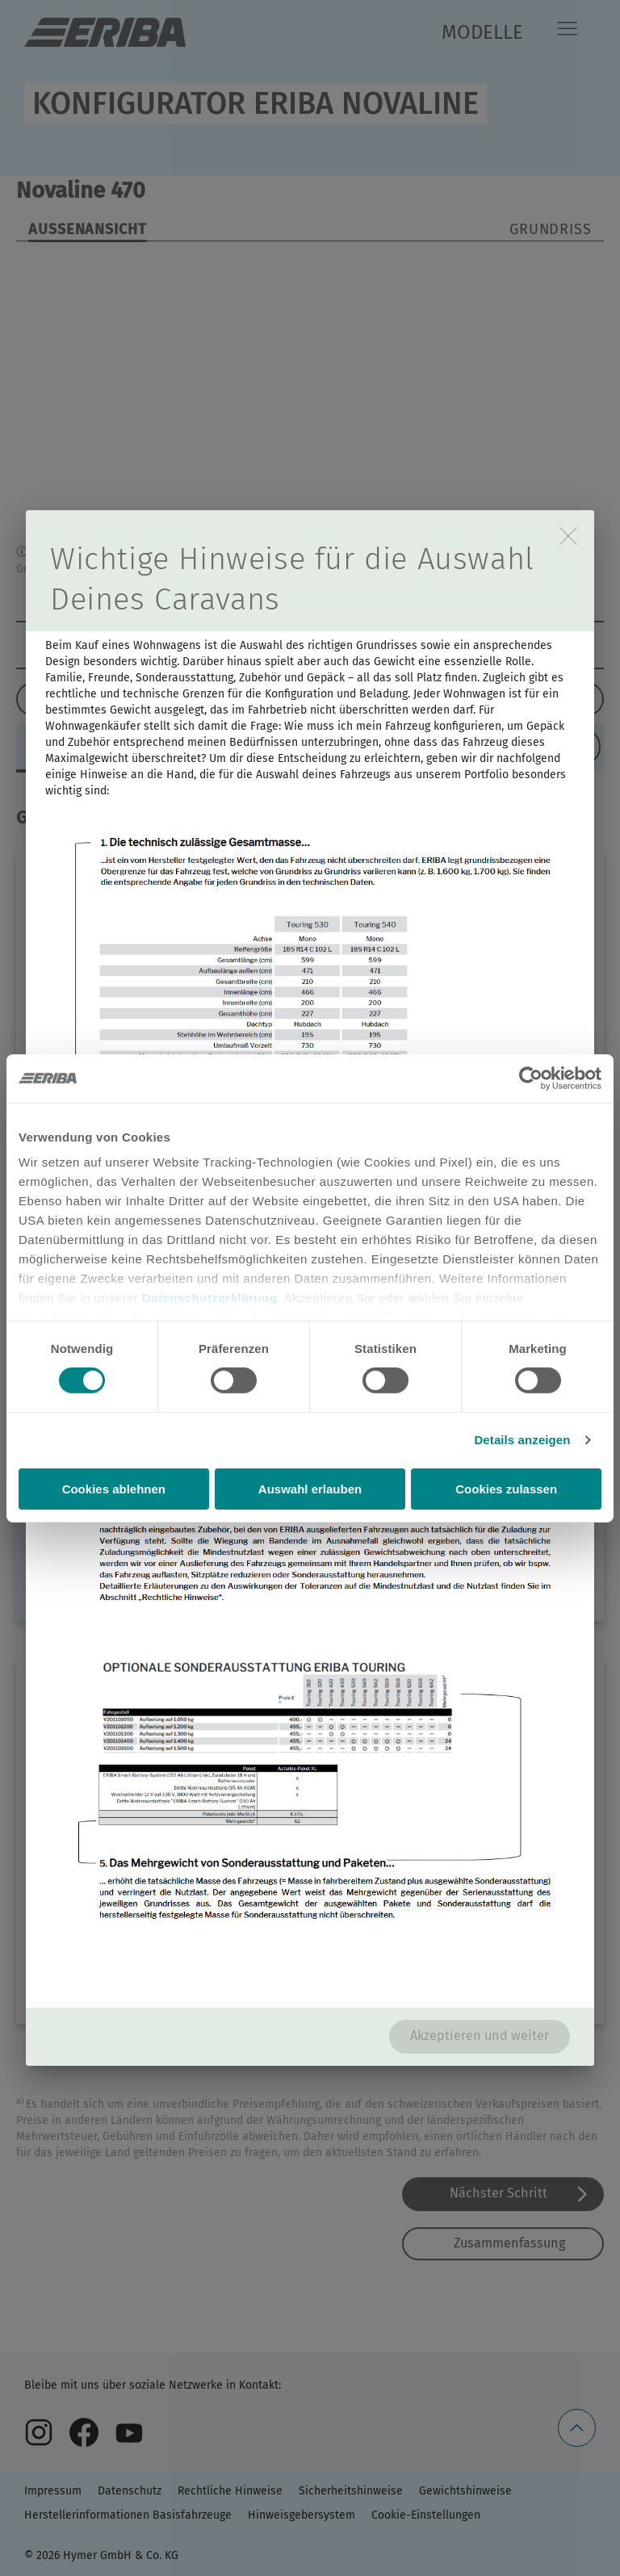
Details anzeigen (522, 1440)
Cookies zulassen (506, 1489)
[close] (568, 536)
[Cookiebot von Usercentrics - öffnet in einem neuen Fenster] (530, 1078)
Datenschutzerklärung (210, 1298)
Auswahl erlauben (310, 1489)
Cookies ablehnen (113, 1489)
